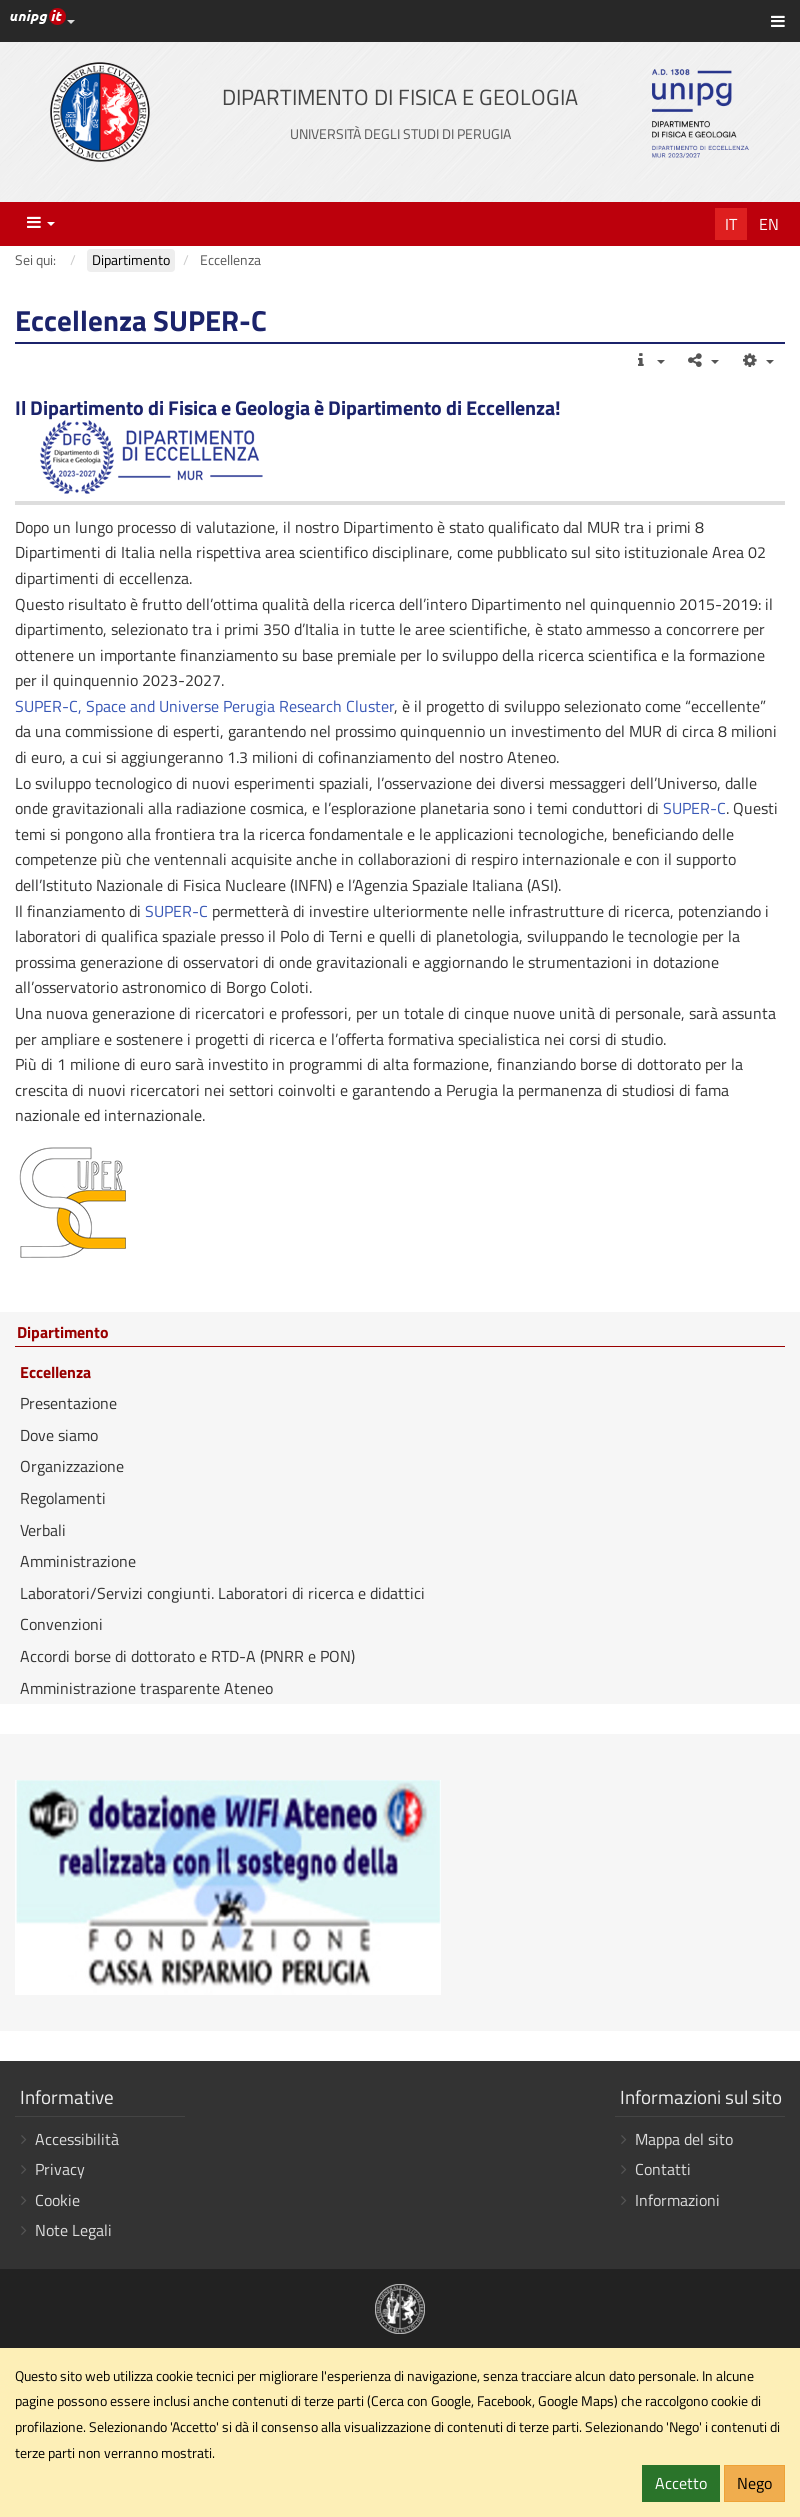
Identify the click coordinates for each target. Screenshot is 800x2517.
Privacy (60, 2169)
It (731, 224)
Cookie (57, 2200)
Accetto (681, 2483)
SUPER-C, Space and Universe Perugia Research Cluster (204, 706)
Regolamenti (63, 1498)
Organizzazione (72, 1466)
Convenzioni (61, 1624)
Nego (754, 2483)
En (769, 224)
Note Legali (73, 2230)
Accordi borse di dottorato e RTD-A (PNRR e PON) (187, 1656)
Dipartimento (63, 1333)
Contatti (663, 2169)
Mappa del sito (684, 2139)
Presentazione (68, 1403)
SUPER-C (694, 808)
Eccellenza (55, 1372)
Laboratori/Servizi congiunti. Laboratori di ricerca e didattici (222, 1593)
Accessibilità (77, 2139)
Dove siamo (59, 1435)
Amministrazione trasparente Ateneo (146, 1688)
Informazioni (677, 2200)
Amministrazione (78, 1561)
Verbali (43, 1530)
